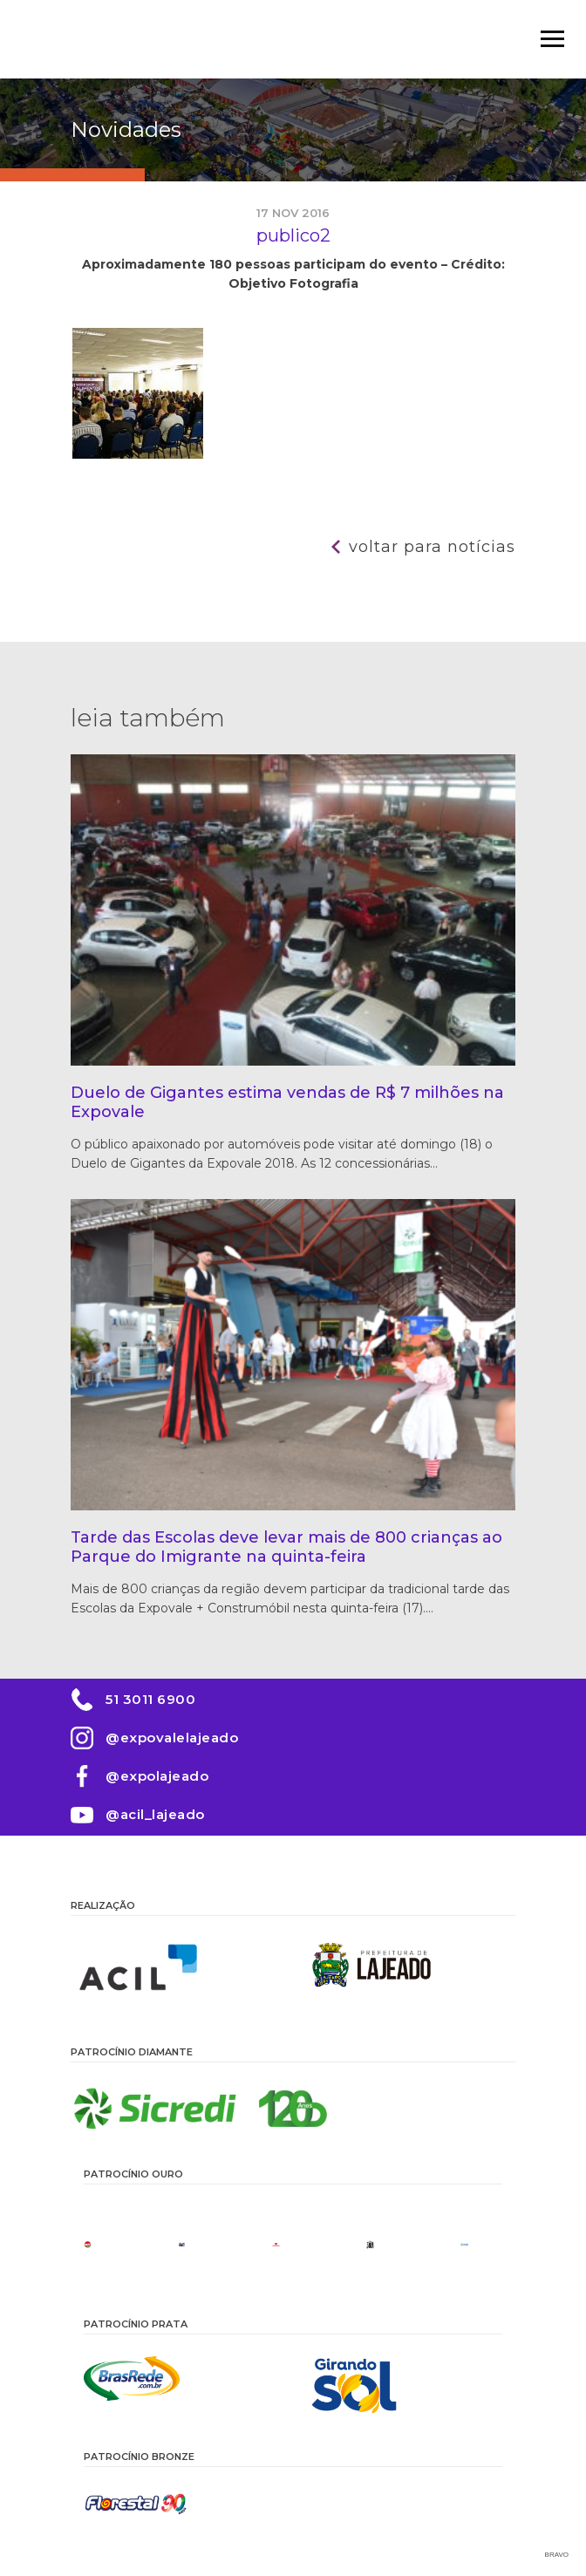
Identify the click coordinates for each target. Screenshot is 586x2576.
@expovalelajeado (172, 1737)
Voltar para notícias (432, 546)
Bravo (557, 2555)
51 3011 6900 (150, 1699)
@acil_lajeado (155, 1814)
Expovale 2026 (123, 39)
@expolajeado (157, 1776)
